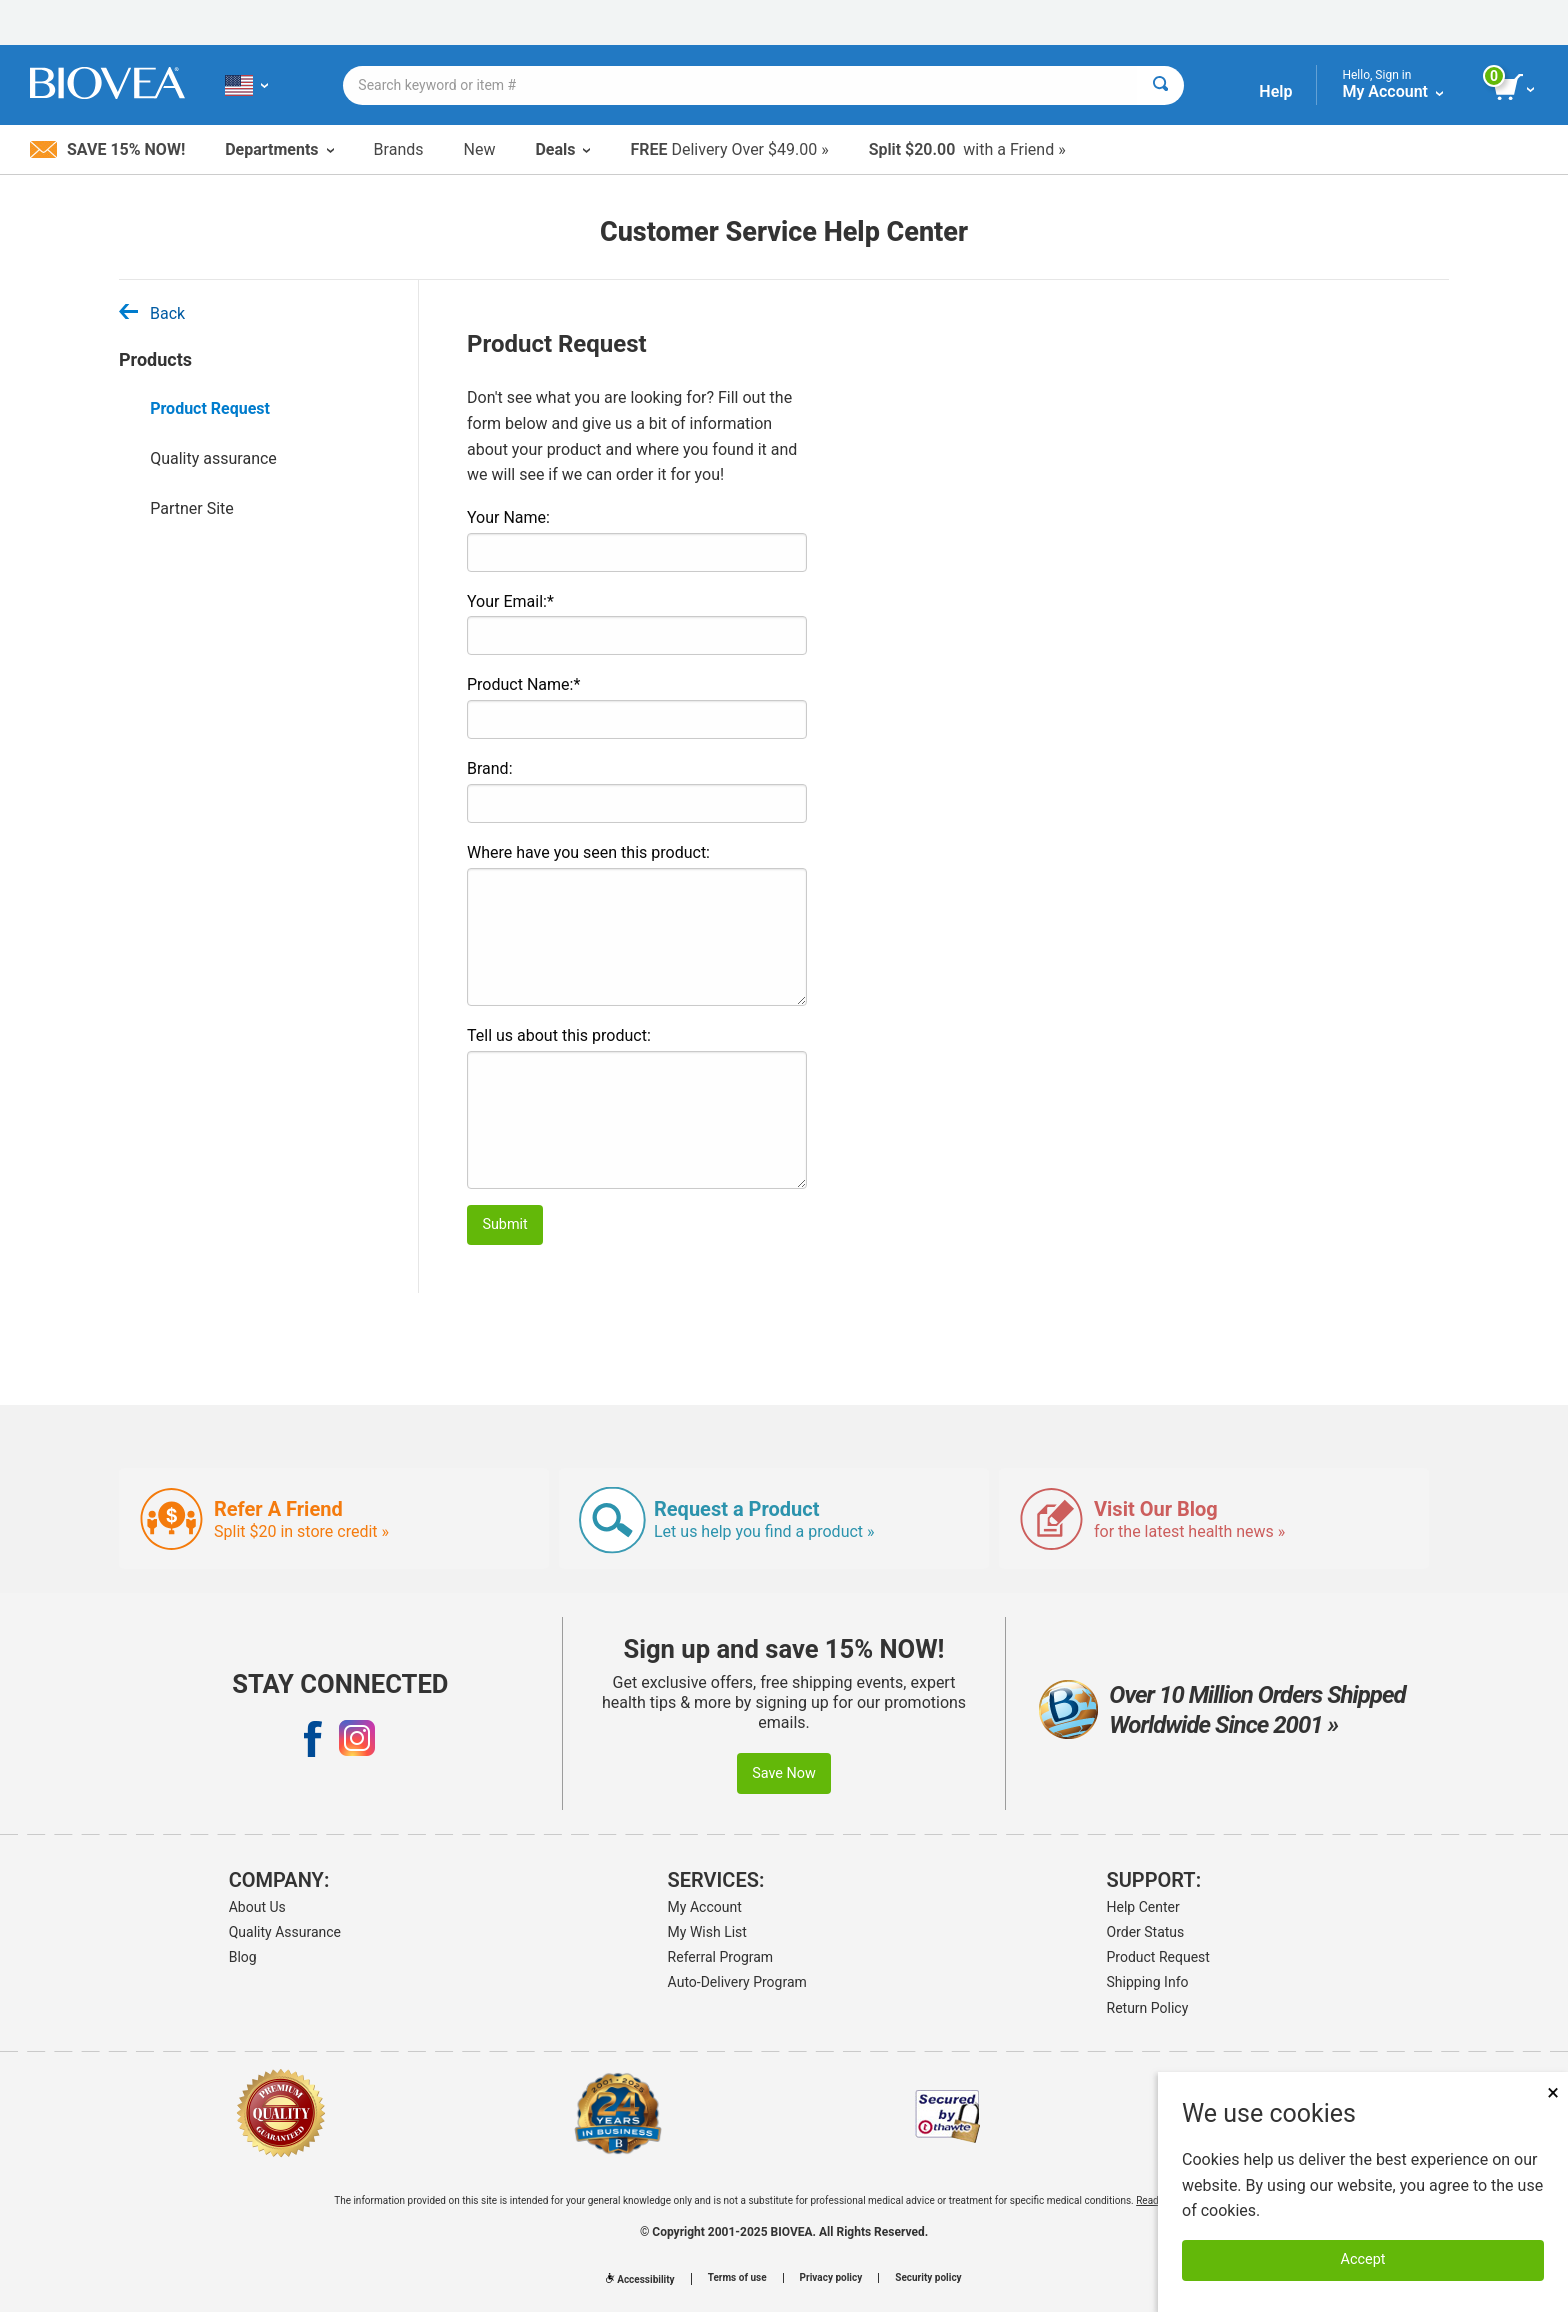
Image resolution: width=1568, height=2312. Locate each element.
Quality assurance (213, 458)
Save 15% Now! (107, 149)
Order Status (1146, 1932)
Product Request (210, 408)
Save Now (784, 1773)
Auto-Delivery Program (737, 1982)
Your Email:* (510, 601)
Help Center (1143, 1907)
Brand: (490, 768)
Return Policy (1148, 2008)
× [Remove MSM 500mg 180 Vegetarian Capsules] (1553, 2092)
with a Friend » (967, 149)
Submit (504, 1224)
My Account (705, 1907)
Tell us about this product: (559, 1035)
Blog (243, 1957)
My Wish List (707, 1932)
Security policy (928, 2278)
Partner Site (192, 508)
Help (1275, 91)
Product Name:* (523, 684)
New (480, 149)
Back (152, 313)
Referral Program (721, 1957)
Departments (279, 149)
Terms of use (737, 2278)
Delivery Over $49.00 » (729, 149)
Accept (1363, 2259)
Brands (399, 149)
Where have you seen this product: (588, 852)
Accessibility (640, 2279)
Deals (562, 149)
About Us (257, 1907)
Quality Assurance (285, 1932)
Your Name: (508, 517)
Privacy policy (831, 2278)
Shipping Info (1148, 1982)
